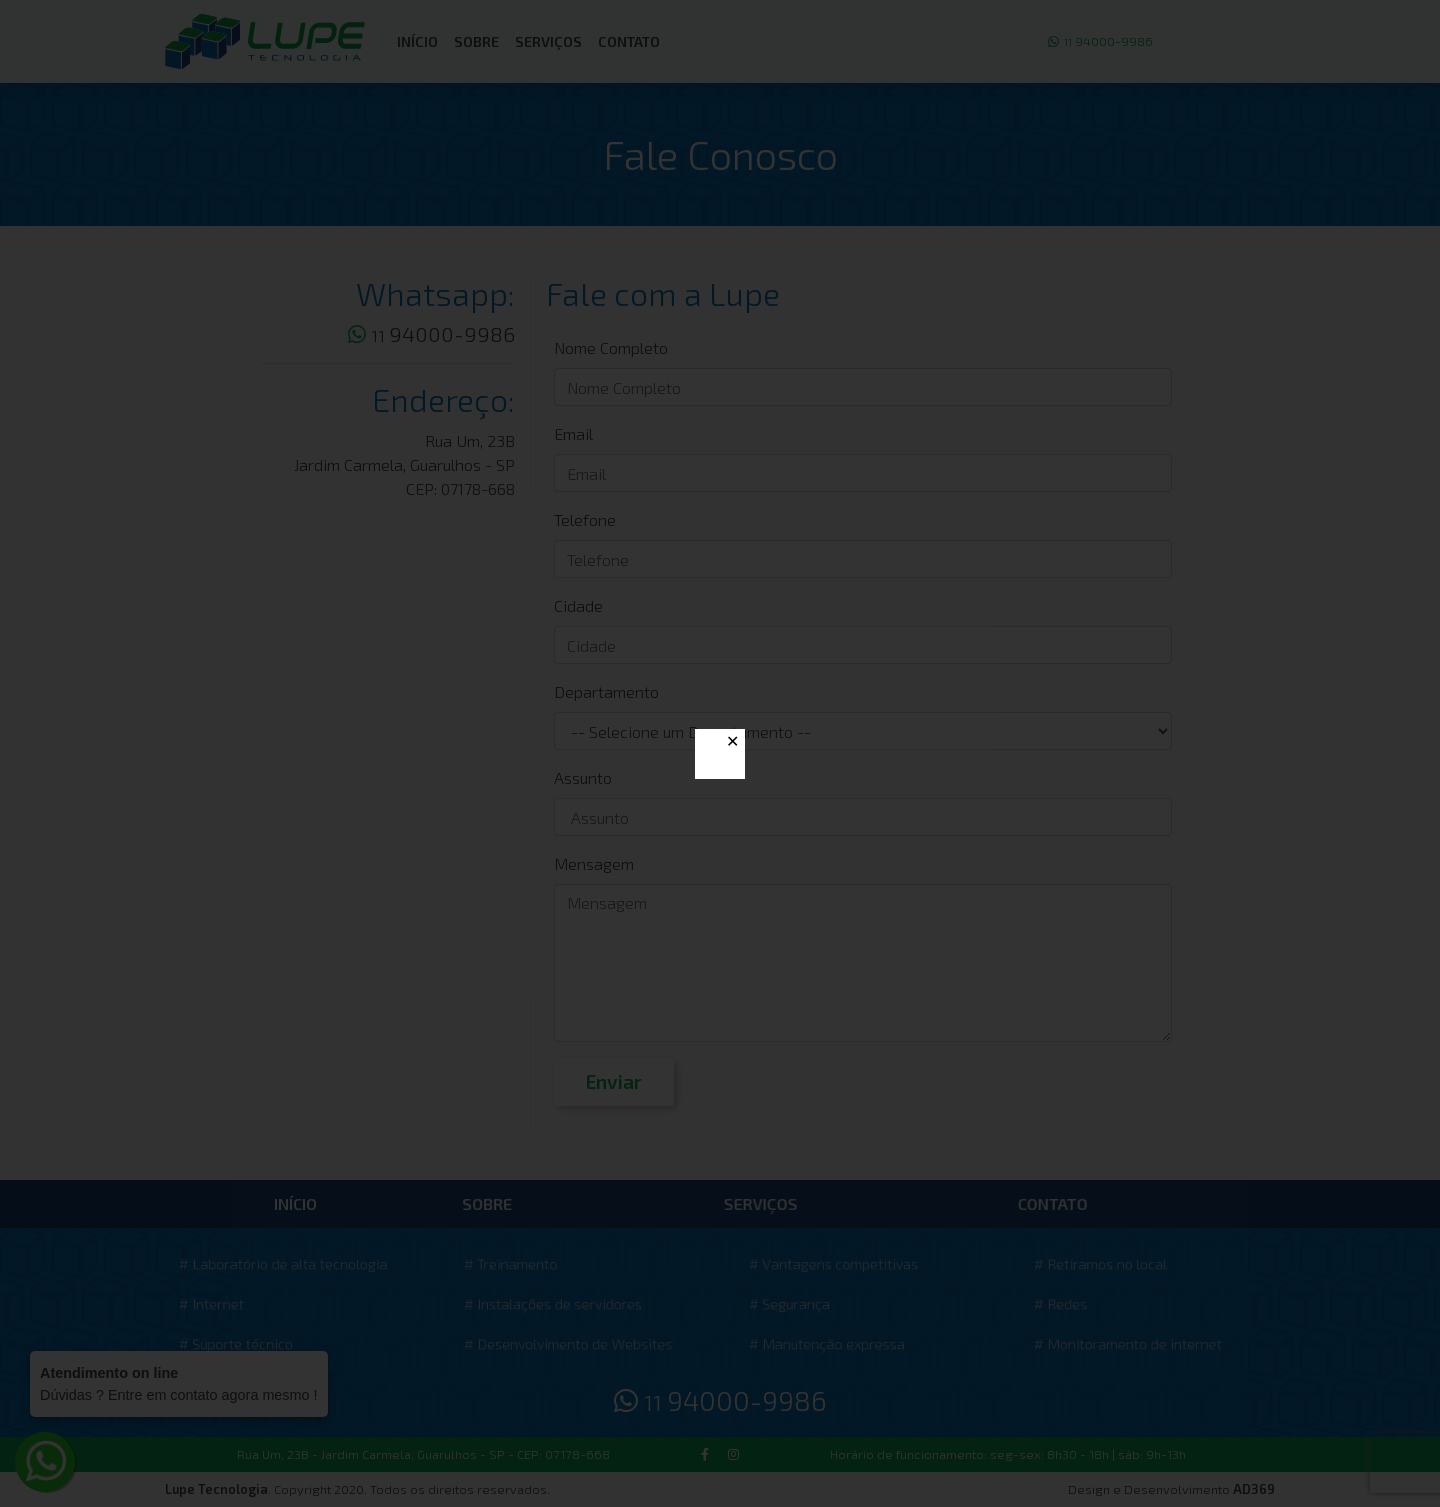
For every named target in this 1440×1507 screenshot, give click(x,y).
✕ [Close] (732, 741)
